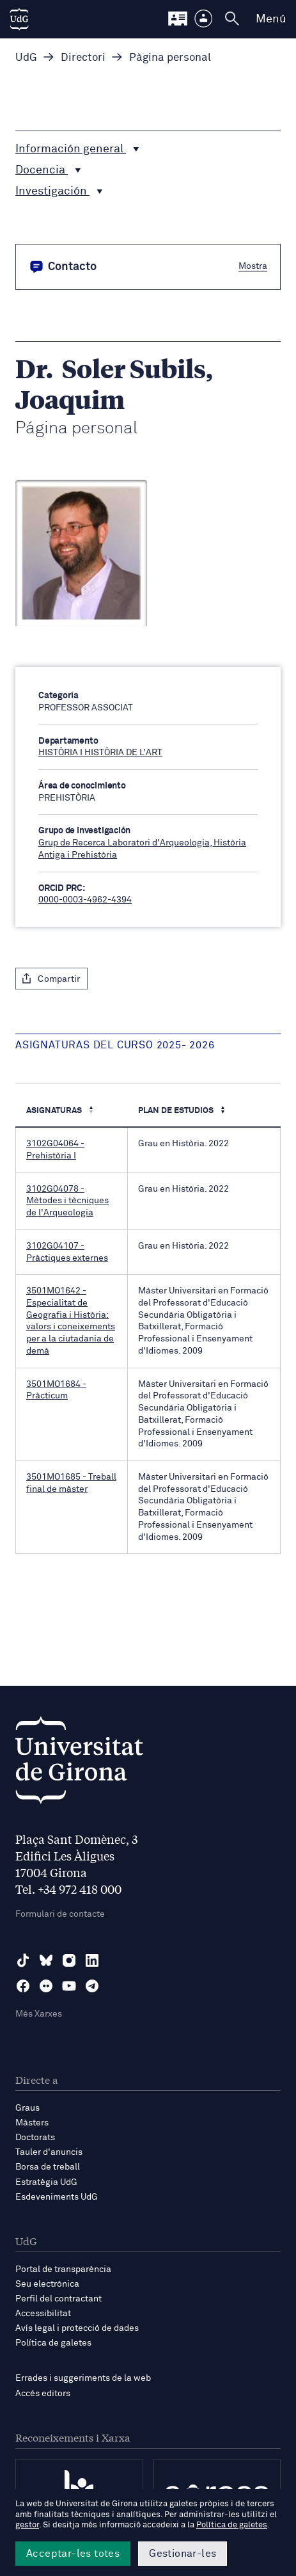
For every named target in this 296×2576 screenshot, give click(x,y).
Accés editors (42, 2393)
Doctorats (35, 2137)
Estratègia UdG (46, 2182)
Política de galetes (53, 2343)
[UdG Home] (19, 19)
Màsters (32, 2122)
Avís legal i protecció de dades (77, 2328)
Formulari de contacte (60, 1914)
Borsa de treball (47, 2167)
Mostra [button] (252, 265)
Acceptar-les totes (73, 2553)
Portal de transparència (63, 2269)
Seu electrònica (47, 2284)
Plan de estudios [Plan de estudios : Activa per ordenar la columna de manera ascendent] (176, 1111)
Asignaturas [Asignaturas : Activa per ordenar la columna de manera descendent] (55, 1111)
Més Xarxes (38, 2014)
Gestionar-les (182, 2553)
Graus (27, 2108)
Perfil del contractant (58, 2298)
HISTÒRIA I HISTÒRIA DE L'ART (100, 752)
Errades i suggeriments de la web (83, 2378)
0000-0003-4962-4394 (85, 899)
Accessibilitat (43, 2313)
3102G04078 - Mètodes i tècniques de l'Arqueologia (67, 1201)
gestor (27, 2525)
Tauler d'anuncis (48, 2152)
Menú (271, 19)
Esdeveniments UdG (56, 2197)
